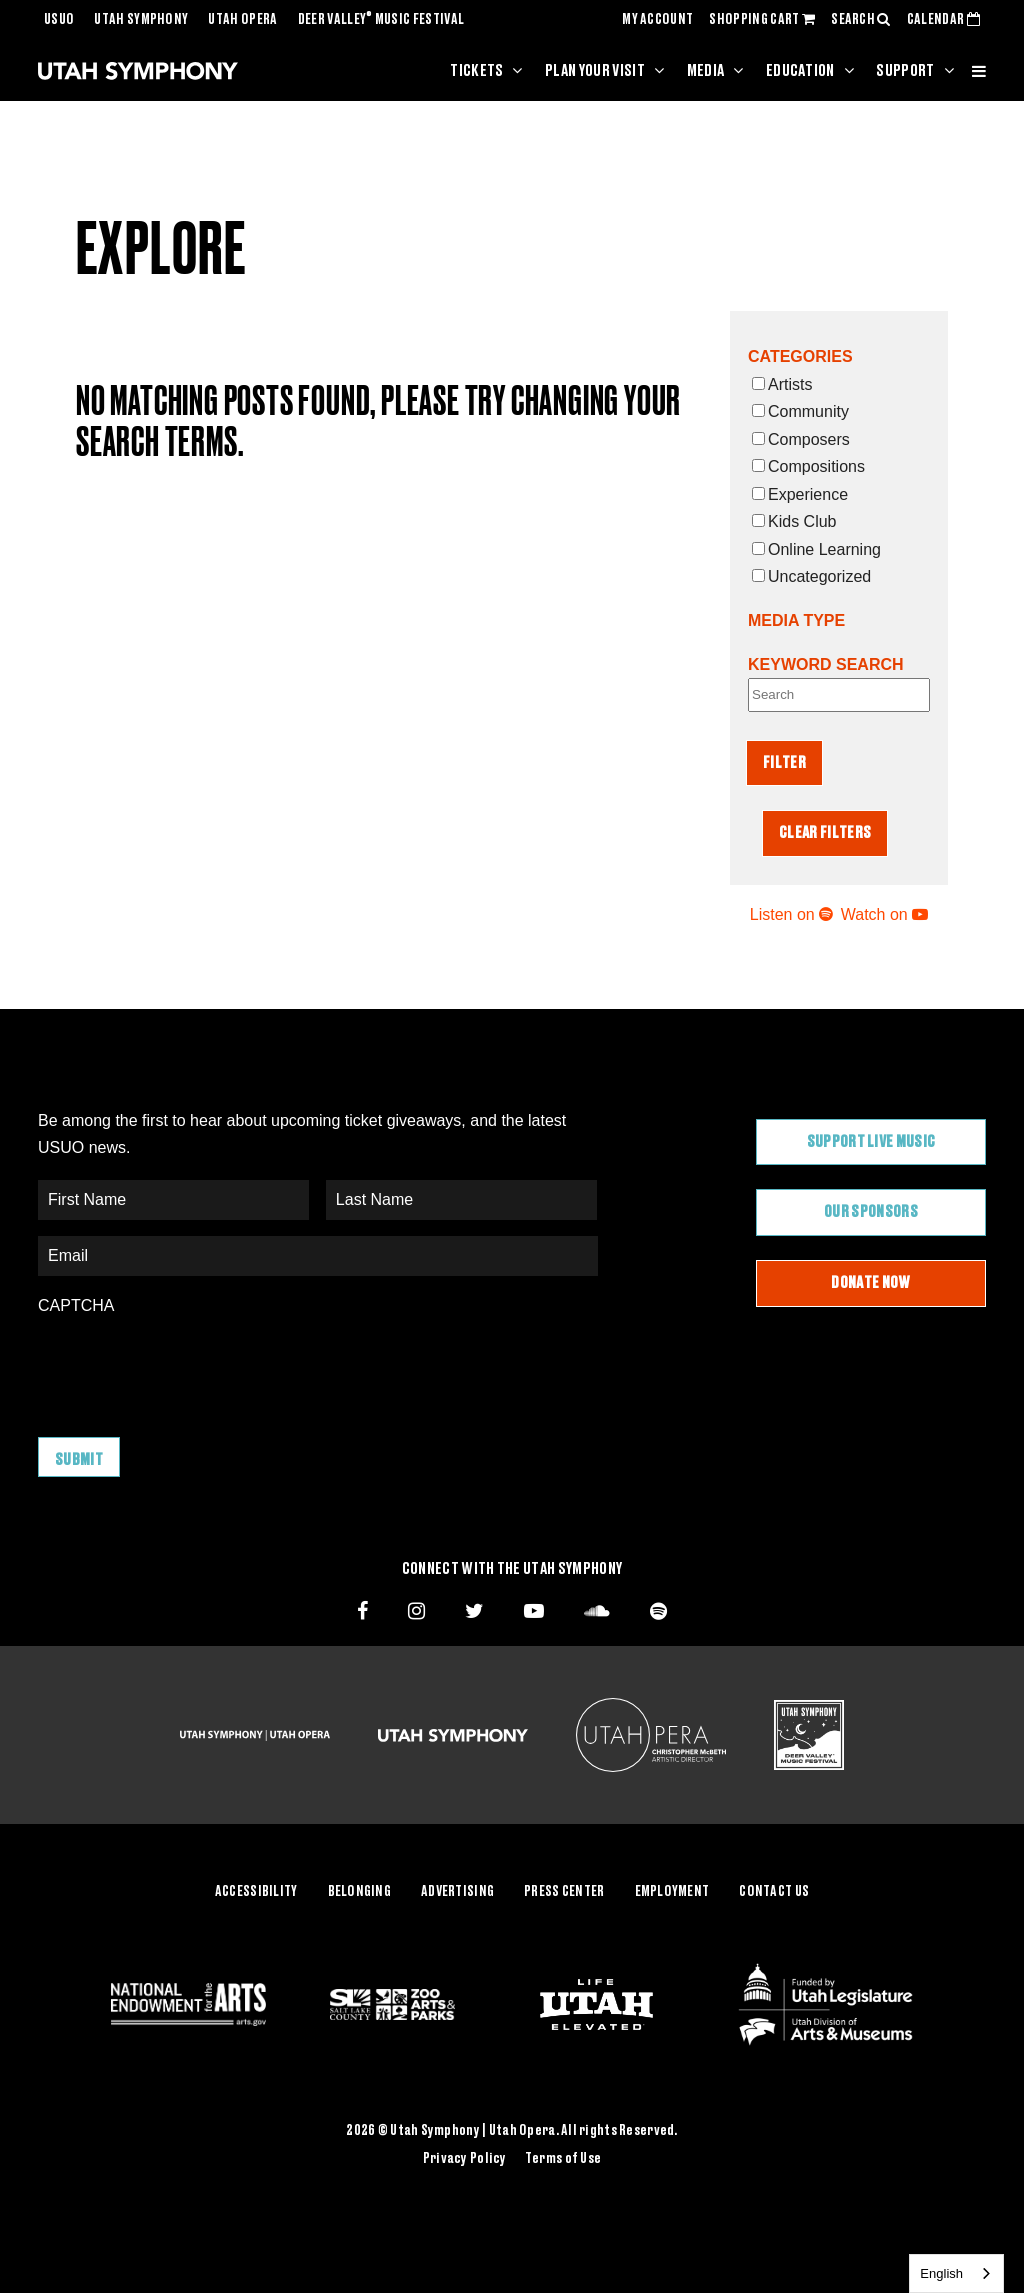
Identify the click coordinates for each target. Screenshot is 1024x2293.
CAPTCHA (76, 1305)
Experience (800, 494)
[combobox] (956, 2273)
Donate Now (870, 1283)
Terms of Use (563, 2159)
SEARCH (861, 20)
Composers (801, 439)
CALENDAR (943, 20)
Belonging (360, 1892)
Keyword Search (826, 664)
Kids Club (794, 521)
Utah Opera (242, 20)
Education (800, 71)
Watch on (884, 914)
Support (905, 71)
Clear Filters (825, 833)
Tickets (476, 71)
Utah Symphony (141, 20)
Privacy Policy (465, 2159)
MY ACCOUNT (657, 20)
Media (706, 71)
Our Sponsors (871, 1212)
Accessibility (256, 1892)
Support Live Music (871, 1142)
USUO (59, 20)
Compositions (808, 466)
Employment (672, 1892)
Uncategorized (811, 576)
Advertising (457, 1892)
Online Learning (816, 549)
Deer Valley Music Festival (381, 20)
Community (800, 411)
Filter (784, 763)
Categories (800, 356)
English (941, 2273)
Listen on (791, 914)
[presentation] (190, 1366)
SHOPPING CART (762, 20)
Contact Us (774, 1892)
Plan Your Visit (595, 71)
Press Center (564, 1892)
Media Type (796, 620)
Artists (782, 384)
